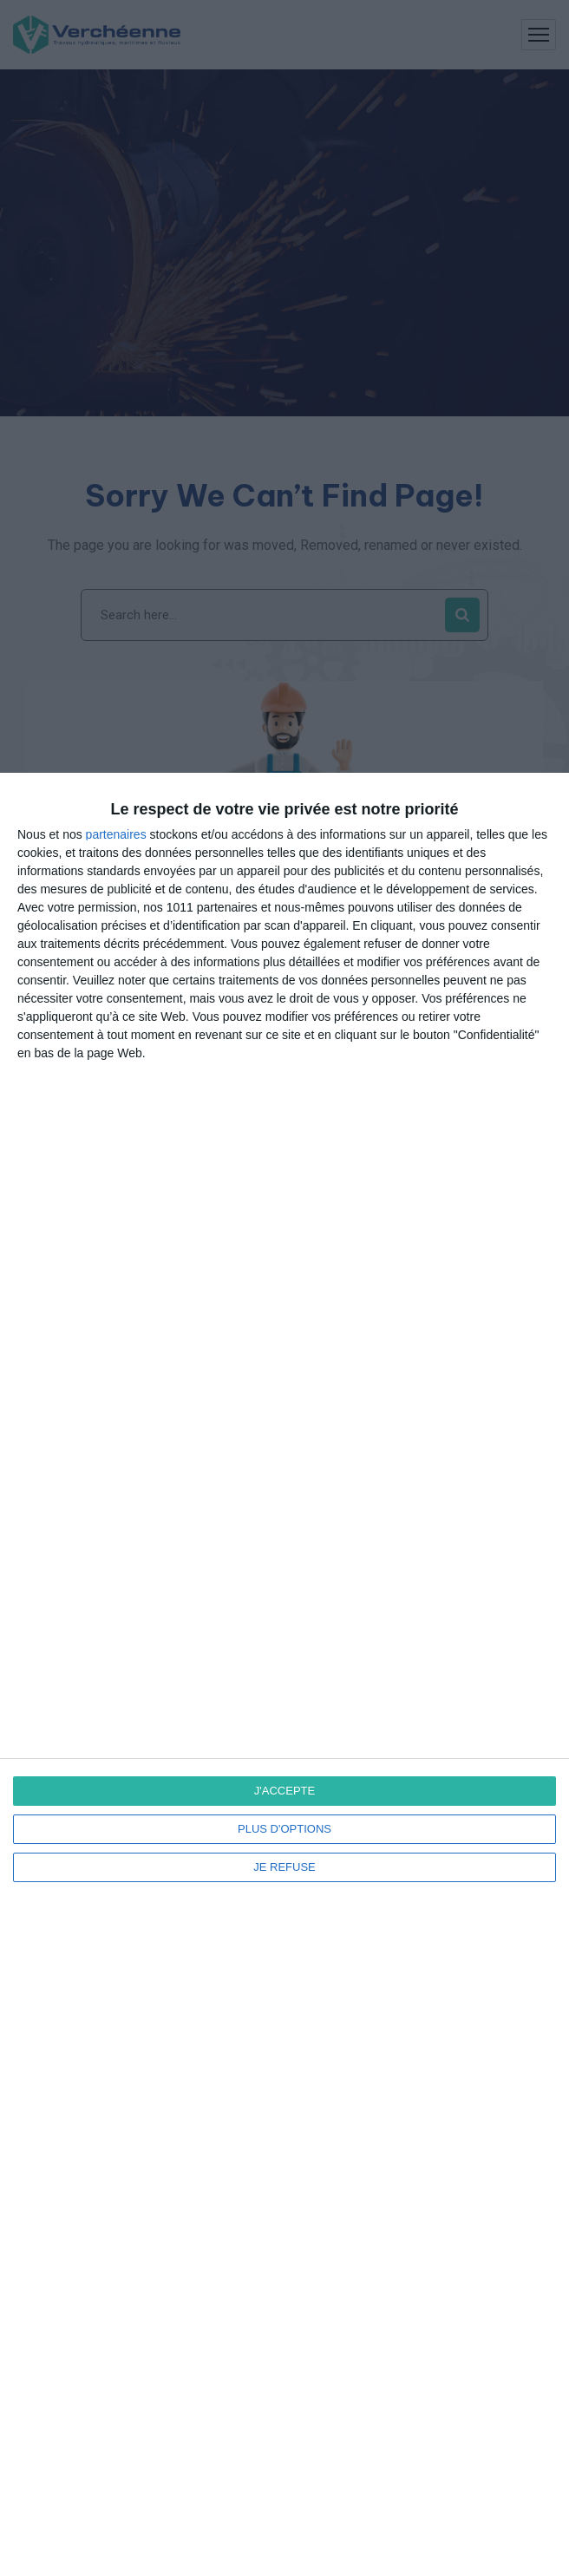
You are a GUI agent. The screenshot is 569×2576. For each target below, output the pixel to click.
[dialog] (284, 1674)
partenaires (116, 834)
